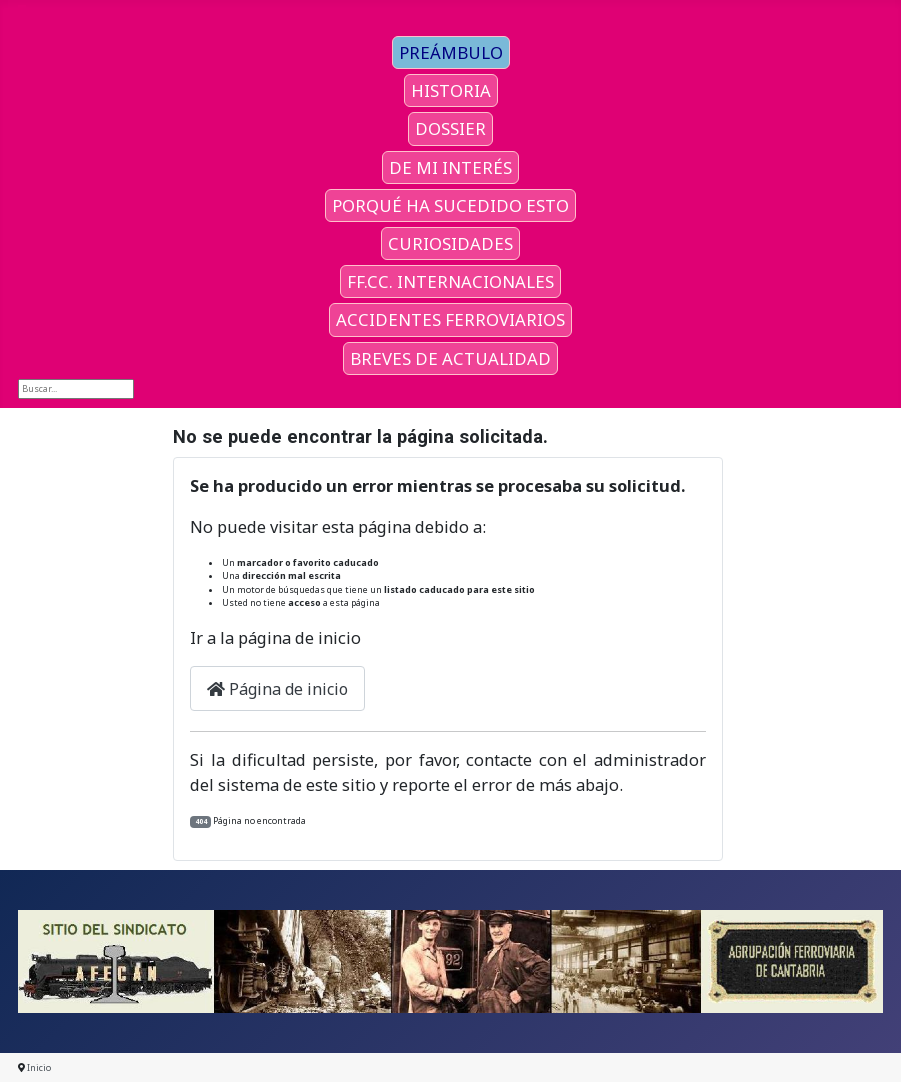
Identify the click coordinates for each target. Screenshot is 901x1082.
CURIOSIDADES (450, 243)
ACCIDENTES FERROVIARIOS (450, 319)
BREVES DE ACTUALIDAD (450, 358)
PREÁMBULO (451, 52)
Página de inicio (277, 689)
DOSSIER (450, 128)
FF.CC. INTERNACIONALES (450, 281)
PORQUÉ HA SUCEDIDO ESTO (450, 205)
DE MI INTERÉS (450, 167)
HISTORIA (451, 90)
